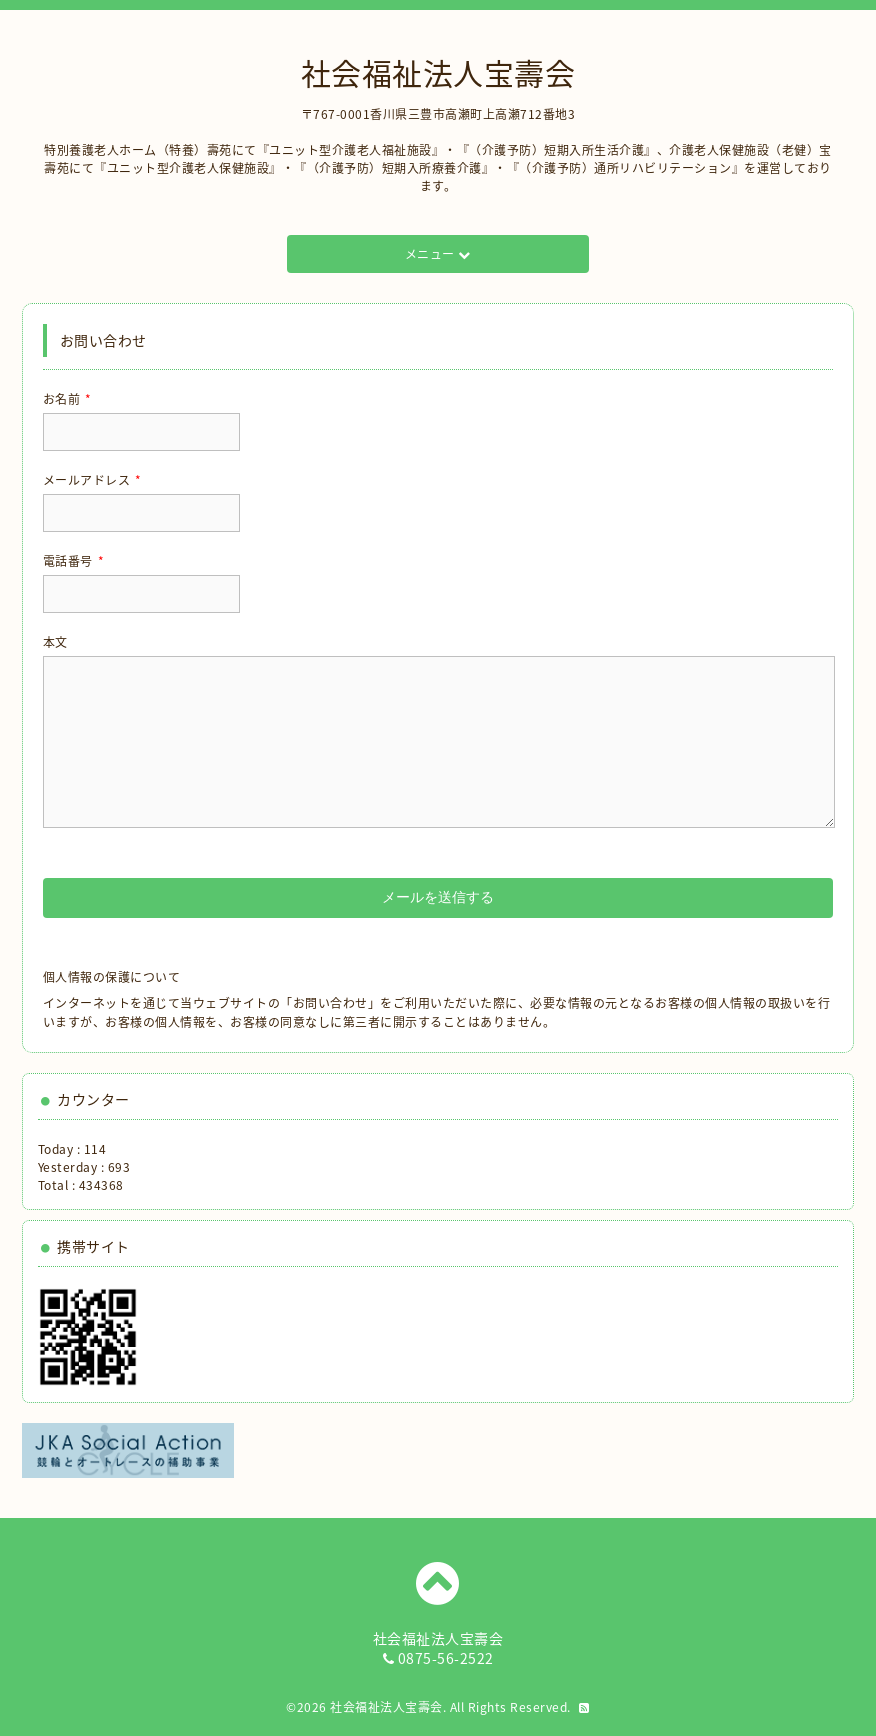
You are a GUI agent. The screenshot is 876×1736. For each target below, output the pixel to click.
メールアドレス (92, 480)
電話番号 (74, 561)
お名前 (67, 399)
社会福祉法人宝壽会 (438, 72)
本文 (55, 642)
